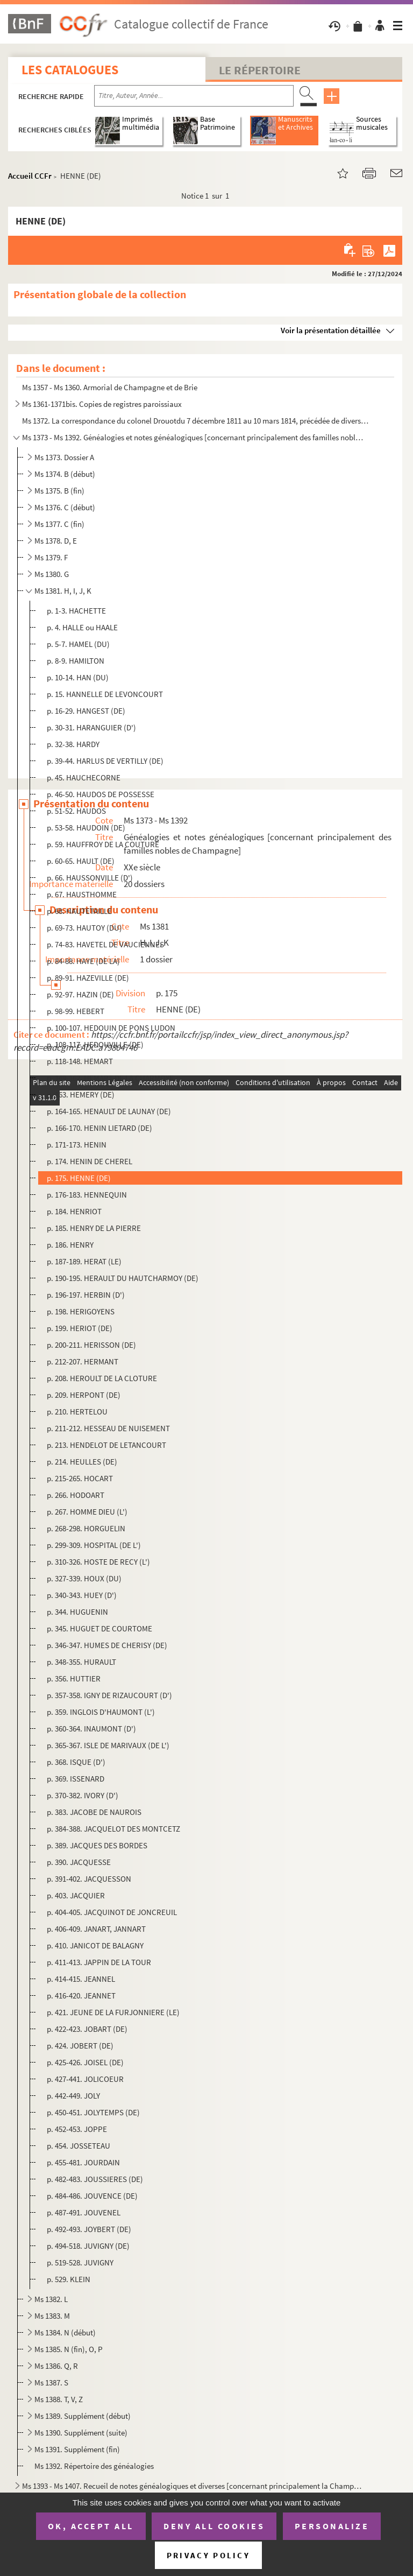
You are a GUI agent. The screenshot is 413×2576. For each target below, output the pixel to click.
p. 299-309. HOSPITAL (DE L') (94, 1545)
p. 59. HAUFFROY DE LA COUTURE (103, 844)
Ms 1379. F (51, 557)
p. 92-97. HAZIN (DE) (80, 994)
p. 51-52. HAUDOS (76, 811)
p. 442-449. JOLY (73, 2096)
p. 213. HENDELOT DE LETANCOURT (106, 1445)
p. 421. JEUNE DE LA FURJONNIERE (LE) (113, 2012)
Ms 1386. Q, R (56, 2366)
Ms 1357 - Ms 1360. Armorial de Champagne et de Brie (109, 387)
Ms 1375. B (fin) (59, 490)
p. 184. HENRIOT (74, 1211)
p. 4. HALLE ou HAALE (82, 627)
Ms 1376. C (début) (64, 507)
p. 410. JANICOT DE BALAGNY (95, 1945)
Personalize (332, 2526)
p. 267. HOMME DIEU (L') (87, 1512)
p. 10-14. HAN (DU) (78, 677)
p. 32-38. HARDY (73, 744)
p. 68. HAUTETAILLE (79, 911)
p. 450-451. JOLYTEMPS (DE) (93, 2112)
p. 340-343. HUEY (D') (82, 1595)
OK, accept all (91, 2526)
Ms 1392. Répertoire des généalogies (94, 2466)
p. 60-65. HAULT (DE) (81, 861)
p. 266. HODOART (75, 1495)
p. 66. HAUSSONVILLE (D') (90, 877)
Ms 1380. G (51, 574)
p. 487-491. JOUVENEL (83, 2212)
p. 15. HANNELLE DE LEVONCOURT (105, 694)
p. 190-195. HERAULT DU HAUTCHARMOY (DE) (122, 1278)
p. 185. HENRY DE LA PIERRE (94, 1228)
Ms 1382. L (51, 2299)
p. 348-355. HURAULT (81, 1662)
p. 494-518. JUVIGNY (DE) (88, 2246)
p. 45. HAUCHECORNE (83, 777)
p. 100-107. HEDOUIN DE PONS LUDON (111, 1028)
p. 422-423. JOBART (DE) (87, 2029)
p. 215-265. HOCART (80, 1478)
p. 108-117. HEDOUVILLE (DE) (95, 1044)
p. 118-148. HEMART (80, 1061)
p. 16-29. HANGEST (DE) (86, 711)
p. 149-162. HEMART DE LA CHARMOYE (110, 1078)
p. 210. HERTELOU (77, 1411)
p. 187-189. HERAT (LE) (84, 1261)
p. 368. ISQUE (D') (76, 1762)
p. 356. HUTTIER (74, 1678)
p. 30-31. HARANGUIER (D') (91, 727)
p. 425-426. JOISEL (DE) (85, 2062)
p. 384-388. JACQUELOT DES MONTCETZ (113, 1829)
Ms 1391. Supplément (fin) (77, 2449)
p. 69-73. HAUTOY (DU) (84, 928)
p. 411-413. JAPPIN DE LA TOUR (99, 1962)
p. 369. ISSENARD (75, 1778)
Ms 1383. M (52, 2316)
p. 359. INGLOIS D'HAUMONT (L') (101, 1712)
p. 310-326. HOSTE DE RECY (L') (98, 1562)
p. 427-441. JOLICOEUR (85, 2079)
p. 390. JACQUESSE (79, 1862)
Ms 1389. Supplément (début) (82, 2416)
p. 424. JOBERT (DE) (80, 2045)
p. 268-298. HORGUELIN (86, 1528)
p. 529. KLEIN (68, 2279)
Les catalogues (70, 69)
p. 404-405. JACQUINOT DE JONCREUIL (112, 1912)
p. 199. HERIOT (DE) (79, 1328)
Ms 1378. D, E (55, 541)
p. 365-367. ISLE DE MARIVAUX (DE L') (108, 1745)
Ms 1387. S (51, 2382)
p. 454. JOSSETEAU (78, 2146)
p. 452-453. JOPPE (77, 2129)
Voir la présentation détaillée (331, 330)
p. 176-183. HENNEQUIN (87, 1195)
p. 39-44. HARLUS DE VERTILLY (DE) (105, 761)
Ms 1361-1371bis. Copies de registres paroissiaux (102, 404)
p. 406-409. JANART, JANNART (96, 1929)
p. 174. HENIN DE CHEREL (89, 1161)
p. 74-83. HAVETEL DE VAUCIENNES (105, 944)
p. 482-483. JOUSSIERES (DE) (95, 2179)
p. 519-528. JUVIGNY (80, 2262)
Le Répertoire (260, 70)
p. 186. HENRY (70, 1245)
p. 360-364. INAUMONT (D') (91, 1728)
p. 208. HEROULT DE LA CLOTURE (102, 1378)
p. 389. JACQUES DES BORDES (97, 1845)
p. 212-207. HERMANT (82, 1361)
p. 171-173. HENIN (76, 1144)
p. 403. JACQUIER (76, 1895)
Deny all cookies (214, 2526)
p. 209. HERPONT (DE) (83, 1395)
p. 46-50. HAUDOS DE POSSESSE (100, 794)
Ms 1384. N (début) (65, 2332)
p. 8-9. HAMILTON (75, 661)
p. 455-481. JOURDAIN (83, 2162)
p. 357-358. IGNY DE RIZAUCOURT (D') (109, 1695)
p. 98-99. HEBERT (75, 1011)
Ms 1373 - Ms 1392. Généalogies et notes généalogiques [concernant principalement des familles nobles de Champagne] (193, 437)
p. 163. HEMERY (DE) (81, 1094)
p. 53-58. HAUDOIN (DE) (86, 827)
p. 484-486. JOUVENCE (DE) (92, 2196)
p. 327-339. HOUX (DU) (84, 1578)
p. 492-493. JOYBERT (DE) (89, 2229)
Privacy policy (208, 2555)
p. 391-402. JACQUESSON (89, 1879)
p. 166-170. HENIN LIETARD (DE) (99, 1128)
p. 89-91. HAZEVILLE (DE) (88, 978)
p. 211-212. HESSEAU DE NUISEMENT (108, 1428)
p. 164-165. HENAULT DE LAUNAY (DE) (109, 1111)
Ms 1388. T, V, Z (58, 2399)
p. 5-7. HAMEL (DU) (78, 644)
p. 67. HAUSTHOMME (82, 894)
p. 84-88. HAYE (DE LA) (83, 961)
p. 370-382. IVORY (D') (82, 1795)
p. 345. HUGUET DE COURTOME (99, 1628)
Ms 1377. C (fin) (59, 524)
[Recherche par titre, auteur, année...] (194, 96)
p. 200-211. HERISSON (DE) (91, 1345)
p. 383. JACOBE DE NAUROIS (94, 1812)
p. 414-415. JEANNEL (81, 1979)
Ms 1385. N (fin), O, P (68, 2349)
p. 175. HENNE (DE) (79, 1178)
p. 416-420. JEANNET (81, 1995)
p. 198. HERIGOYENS (81, 1311)
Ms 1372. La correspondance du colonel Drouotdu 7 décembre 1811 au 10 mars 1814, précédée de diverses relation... (197, 421)
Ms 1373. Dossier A (64, 457)
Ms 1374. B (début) (64, 474)
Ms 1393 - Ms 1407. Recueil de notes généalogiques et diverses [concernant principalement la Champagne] (193, 2486)
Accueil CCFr (30, 176)
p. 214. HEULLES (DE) (82, 1461)
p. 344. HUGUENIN (77, 1612)
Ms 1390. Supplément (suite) (80, 2432)
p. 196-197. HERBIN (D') (86, 1295)
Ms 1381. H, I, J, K (62, 591)
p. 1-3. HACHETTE (76, 611)
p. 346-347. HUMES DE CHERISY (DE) (107, 1645)
